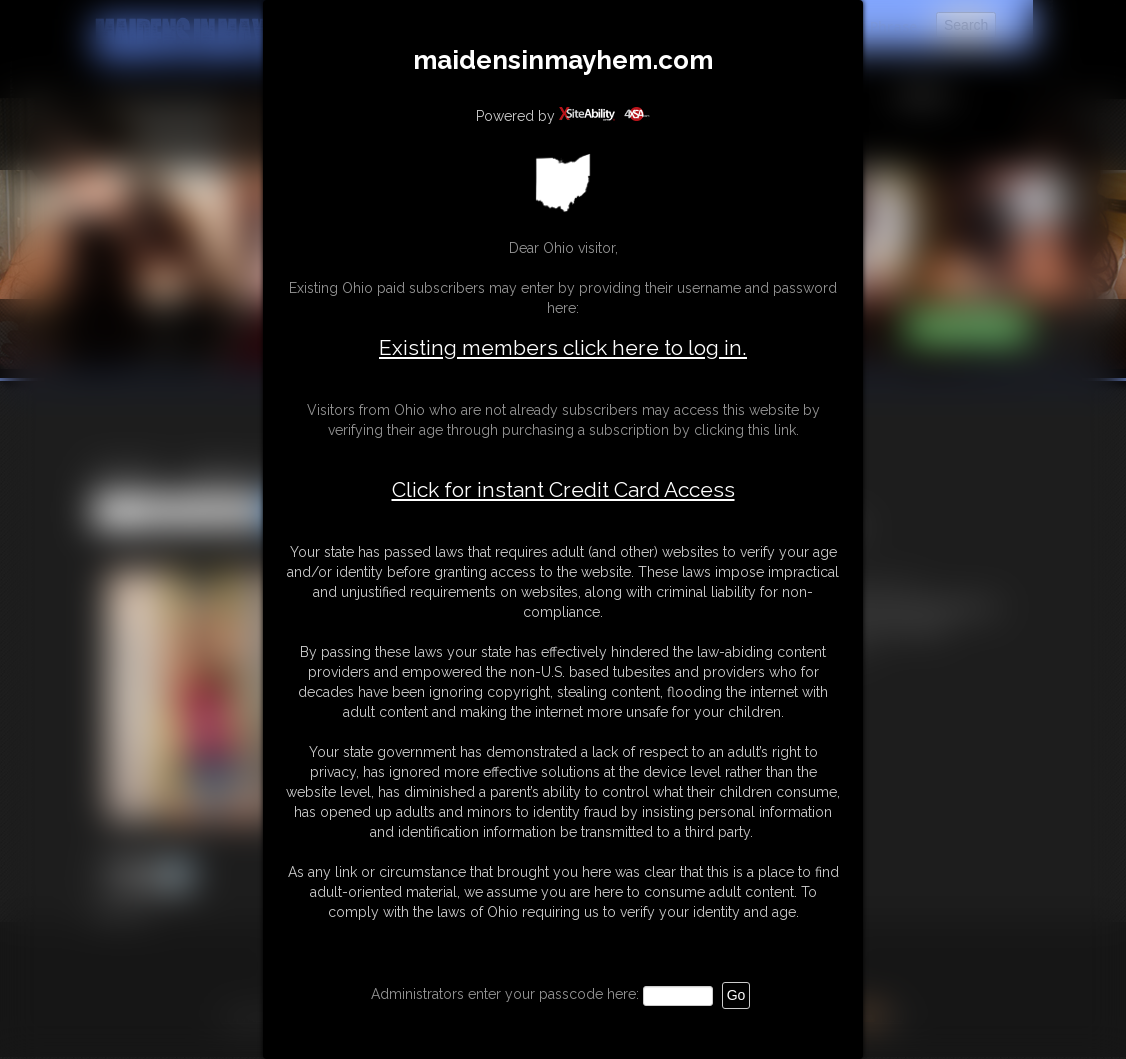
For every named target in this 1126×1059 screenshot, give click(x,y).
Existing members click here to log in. (563, 347)
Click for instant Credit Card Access (563, 490)
